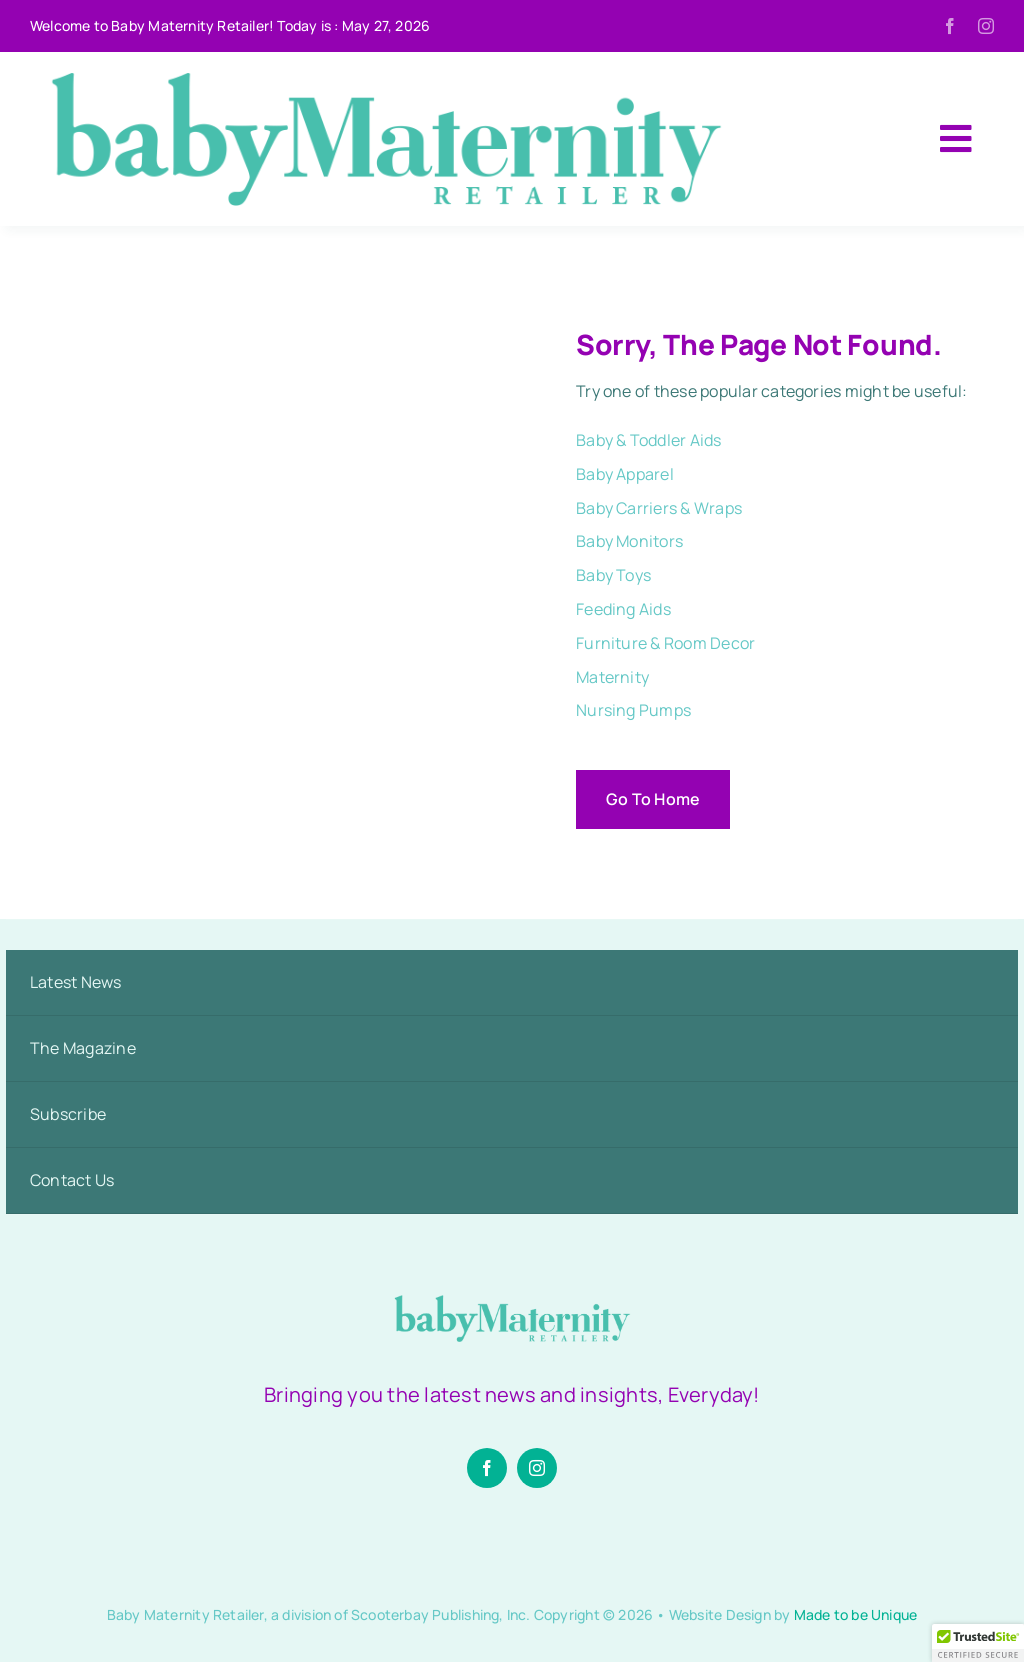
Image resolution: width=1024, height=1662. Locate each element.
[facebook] (950, 26)
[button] (978, 1643)
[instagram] (986, 26)
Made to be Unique (856, 1614)
